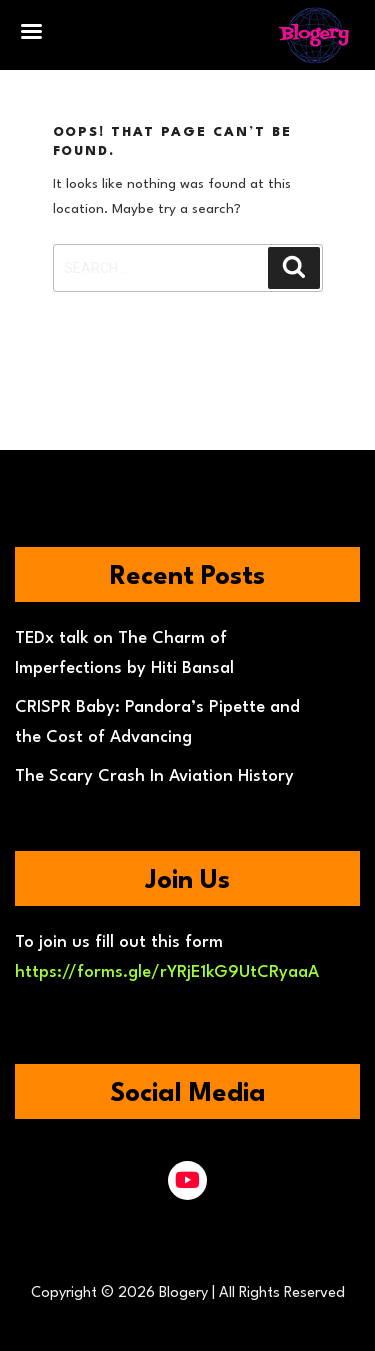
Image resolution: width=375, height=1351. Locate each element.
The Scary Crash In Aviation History (154, 776)
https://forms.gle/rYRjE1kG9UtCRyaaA (167, 972)
